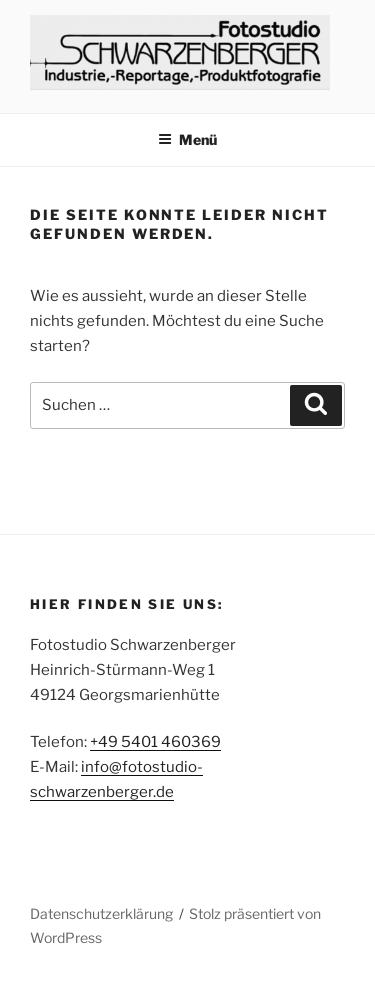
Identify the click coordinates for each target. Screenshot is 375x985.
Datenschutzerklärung (101, 913)
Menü (187, 139)
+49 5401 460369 (155, 742)
